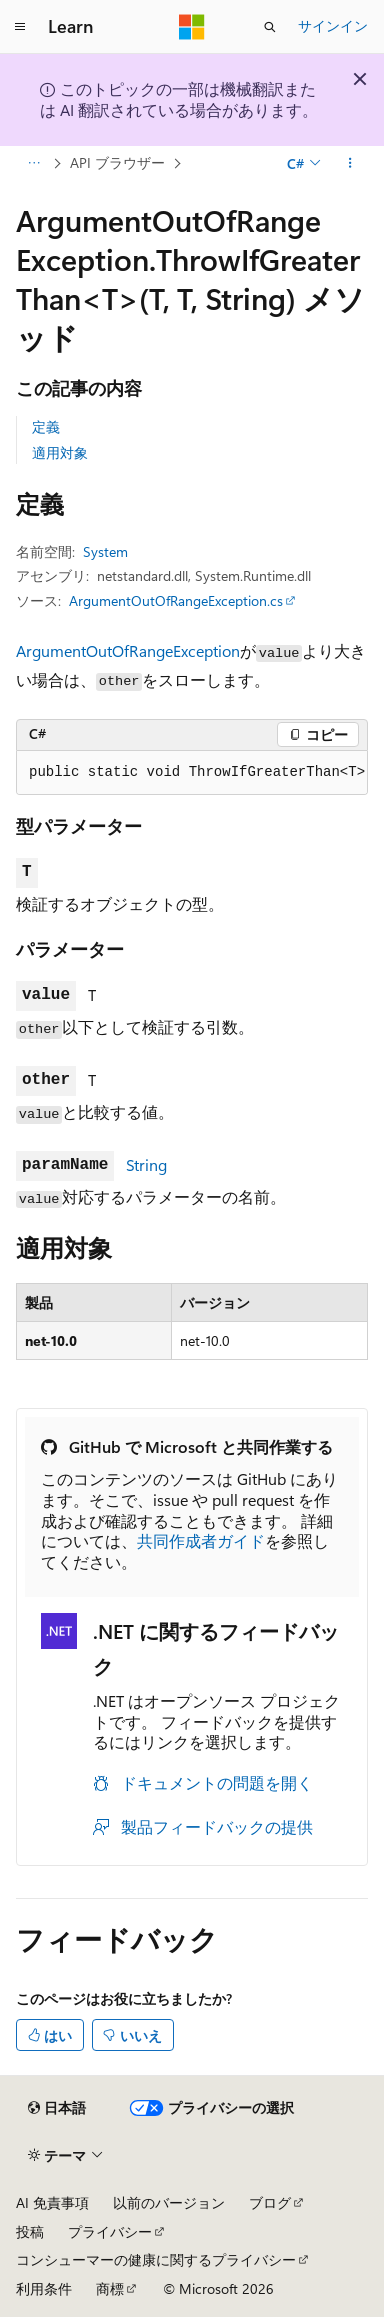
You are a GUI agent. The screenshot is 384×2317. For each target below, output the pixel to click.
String (146, 1164)
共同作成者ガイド (201, 1540)
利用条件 (44, 2288)
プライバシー (110, 2231)
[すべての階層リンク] (33, 163)
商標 (110, 2288)
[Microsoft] (192, 27)
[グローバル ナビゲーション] (20, 27)
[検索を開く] (270, 27)
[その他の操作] (350, 163)
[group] (192, 773)
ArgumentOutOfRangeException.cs (176, 600)
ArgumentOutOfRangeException (128, 650)
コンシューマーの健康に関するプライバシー (156, 2259)
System (105, 551)
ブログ (270, 2202)
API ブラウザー (117, 162)
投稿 (30, 2231)
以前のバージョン (169, 2202)
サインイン (333, 25)
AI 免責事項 (52, 2202)
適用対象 (60, 452)
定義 (46, 426)
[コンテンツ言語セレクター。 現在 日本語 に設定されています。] (57, 2108)
